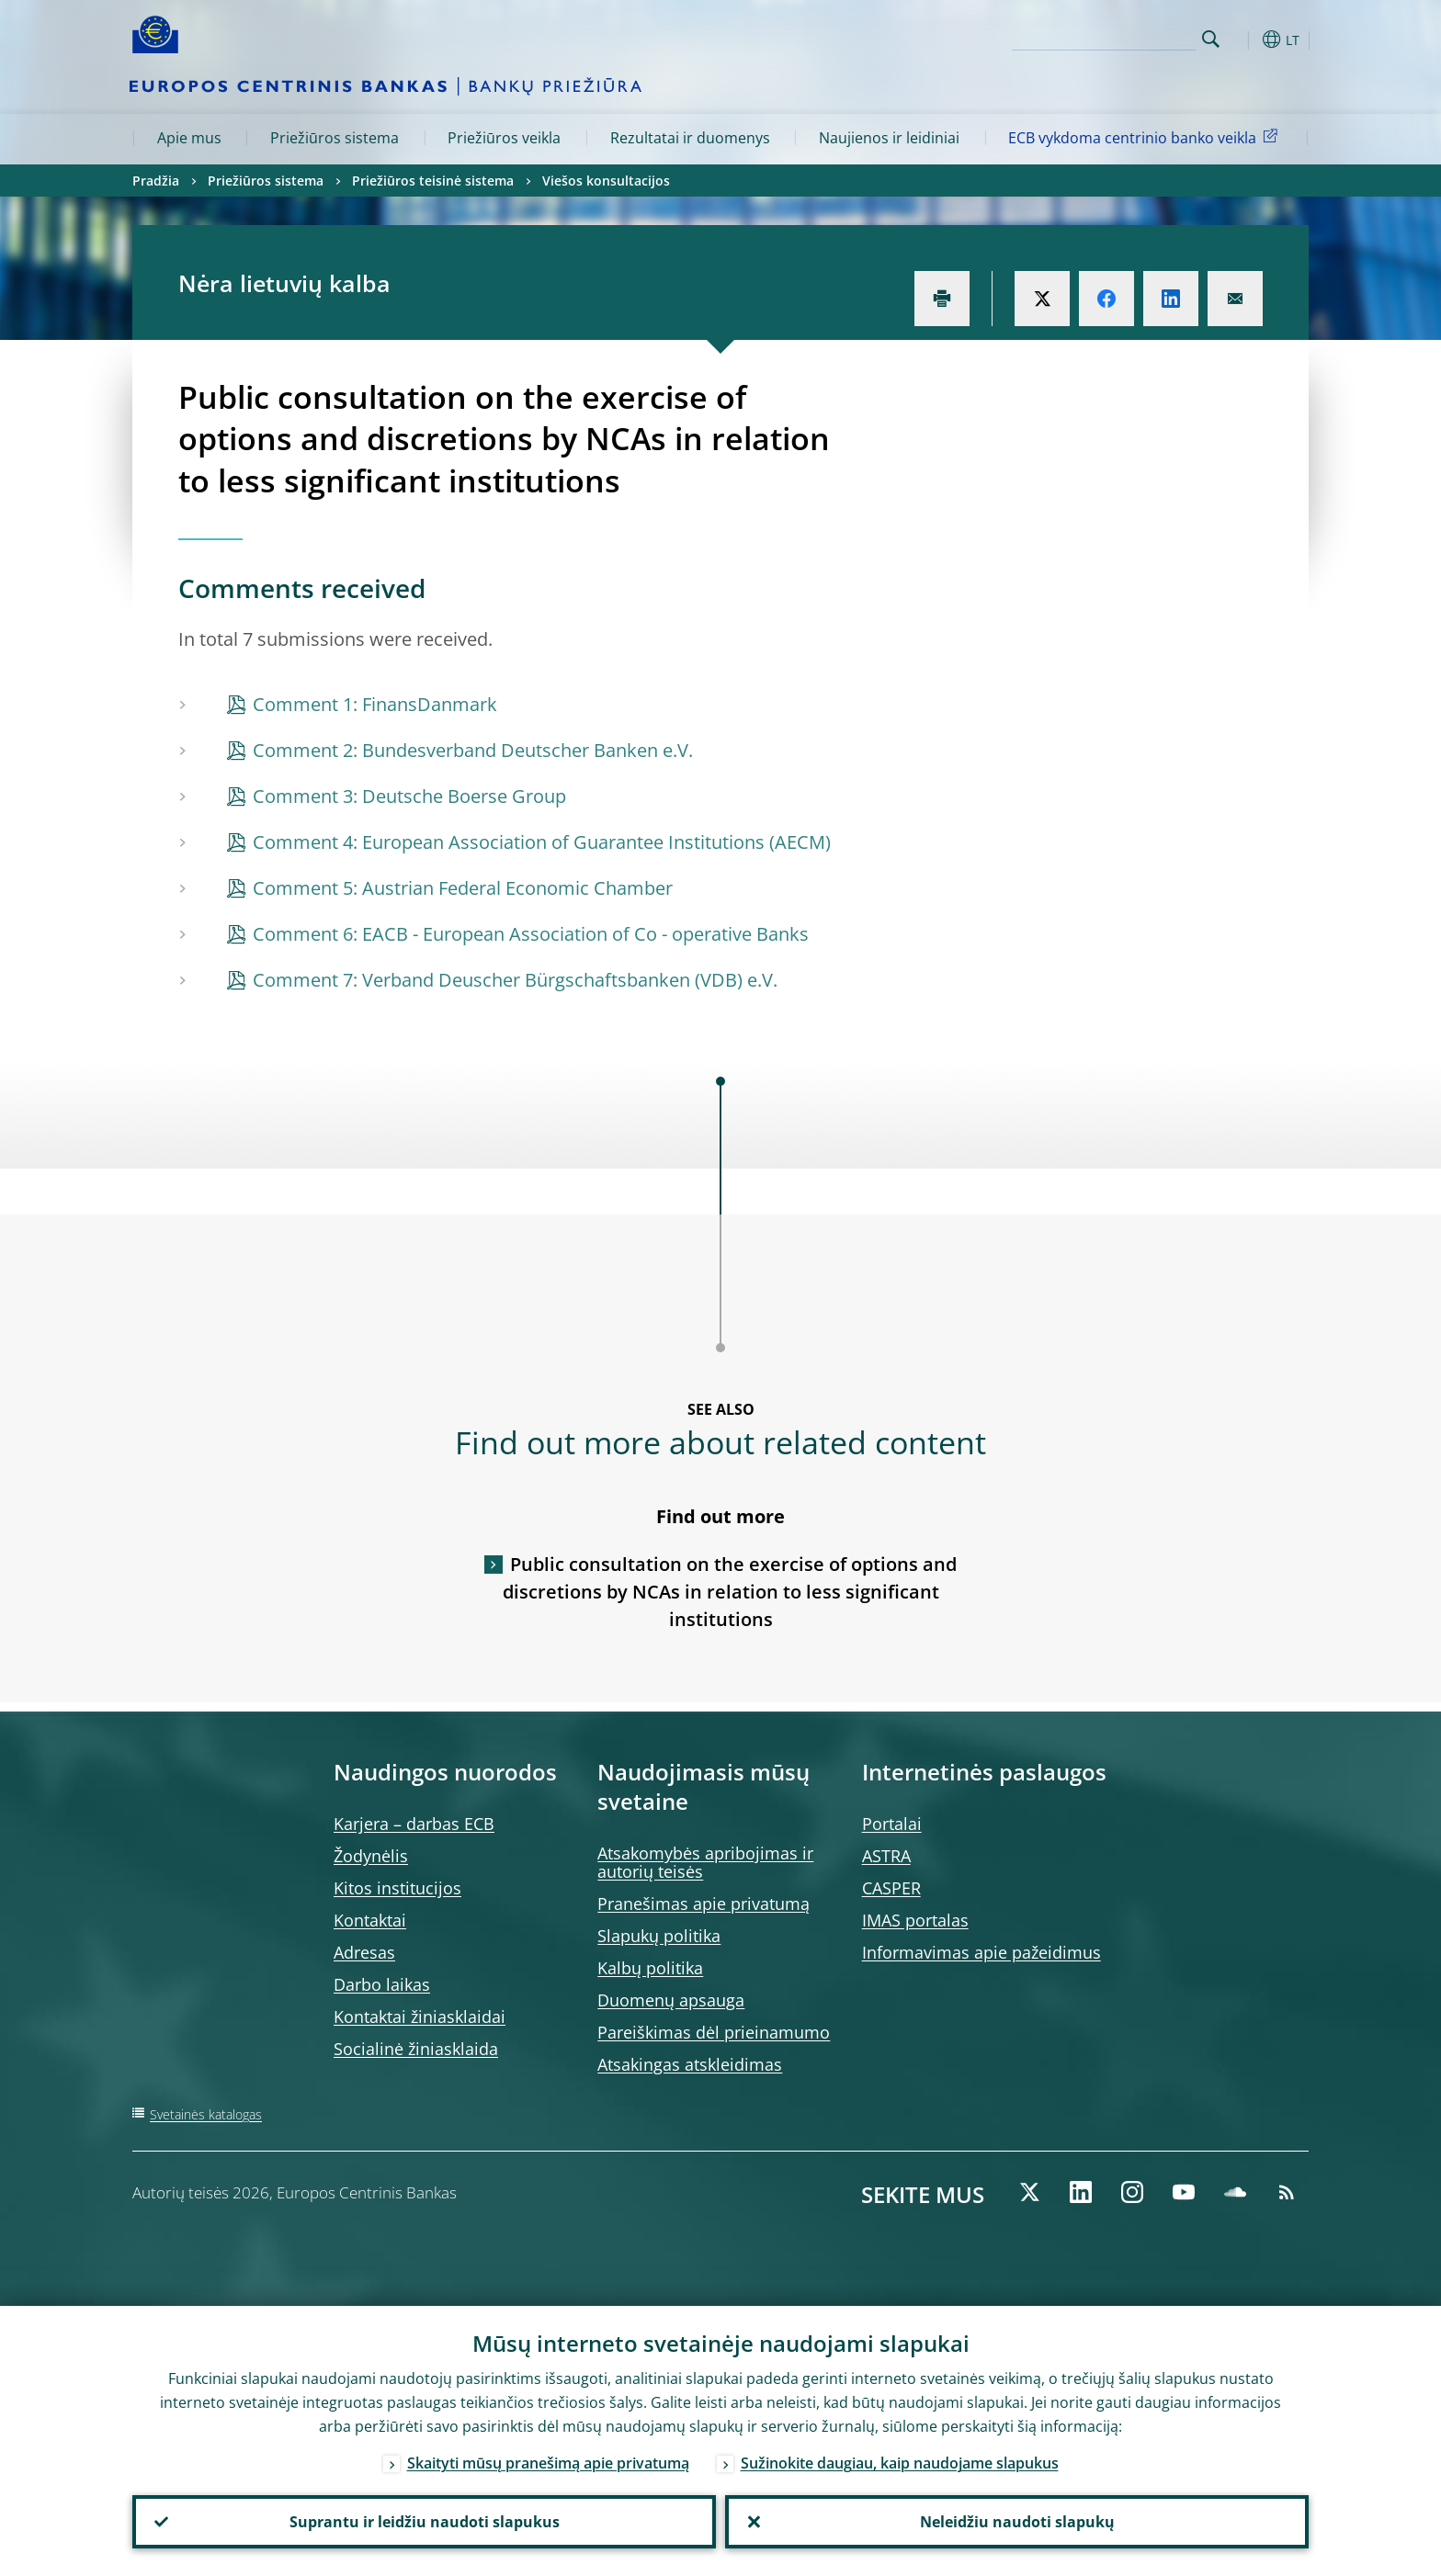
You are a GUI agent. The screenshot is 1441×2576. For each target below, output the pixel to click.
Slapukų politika (658, 1936)
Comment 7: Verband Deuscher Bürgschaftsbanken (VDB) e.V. (515, 979)
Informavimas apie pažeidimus (981, 1952)
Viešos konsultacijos (606, 180)
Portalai (892, 1824)
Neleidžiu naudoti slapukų (1017, 2522)
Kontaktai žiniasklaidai (419, 2016)
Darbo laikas (382, 1984)
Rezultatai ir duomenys (690, 138)
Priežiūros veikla (504, 138)
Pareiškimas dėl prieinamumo (713, 2032)
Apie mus (189, 138)
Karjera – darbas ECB (414, 1824)
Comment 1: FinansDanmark (375, 704)
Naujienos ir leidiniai (889, 138)
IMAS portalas (915, 1920)
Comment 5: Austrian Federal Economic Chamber (463, 888)
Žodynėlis (371, 1856)
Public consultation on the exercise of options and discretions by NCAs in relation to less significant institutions (730, 1592)
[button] (1244, 39)
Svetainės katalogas (206, 2114)
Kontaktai (370, 1920)
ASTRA (886, 1856)
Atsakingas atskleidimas (689, 2064)
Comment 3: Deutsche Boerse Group (409, 796)
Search (1211, 39)
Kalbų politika (650, 1968)
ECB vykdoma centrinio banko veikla (1146, 137)
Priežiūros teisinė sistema (433, 180)
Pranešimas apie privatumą (703, 1903)
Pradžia (155, 180)
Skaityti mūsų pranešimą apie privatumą (548, 2463)
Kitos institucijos (397, 1888)
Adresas (364, 1952)
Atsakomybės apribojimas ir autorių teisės (705, 1862)
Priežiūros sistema (334, 138)
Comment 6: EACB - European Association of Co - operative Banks (531, 933)
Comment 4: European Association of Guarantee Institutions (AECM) (542, 842)
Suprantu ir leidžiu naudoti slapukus (424, 2522)
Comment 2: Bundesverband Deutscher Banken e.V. (473, 750)
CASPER (891, 1888)
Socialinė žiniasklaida (416, 2049)
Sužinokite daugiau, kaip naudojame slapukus (900, 2463)
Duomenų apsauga (670, 2000)
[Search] (1104, 37)
